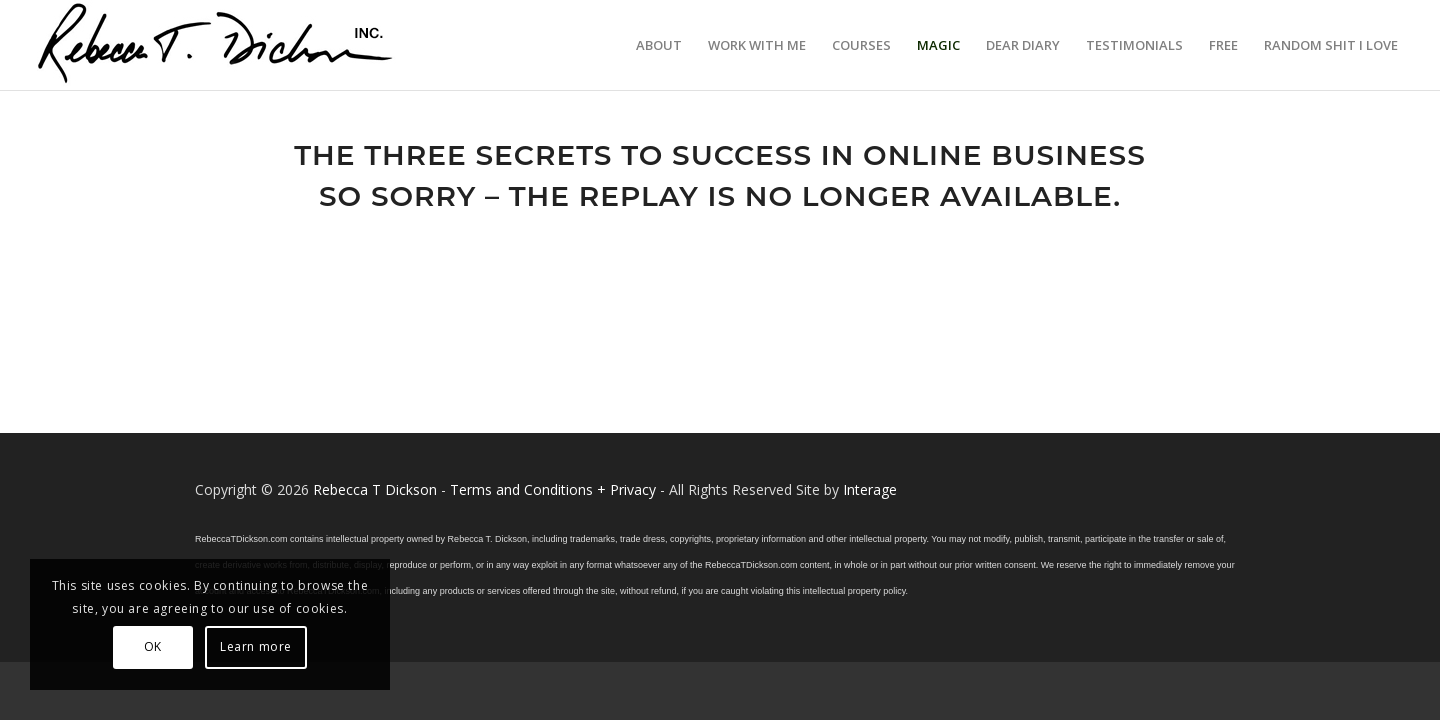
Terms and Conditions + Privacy (553, 489)
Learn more (256, 646)
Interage (870, 489)
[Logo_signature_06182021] (216, 45)
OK (153, 646)
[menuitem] (659, 45)
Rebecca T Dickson (375, 489)
